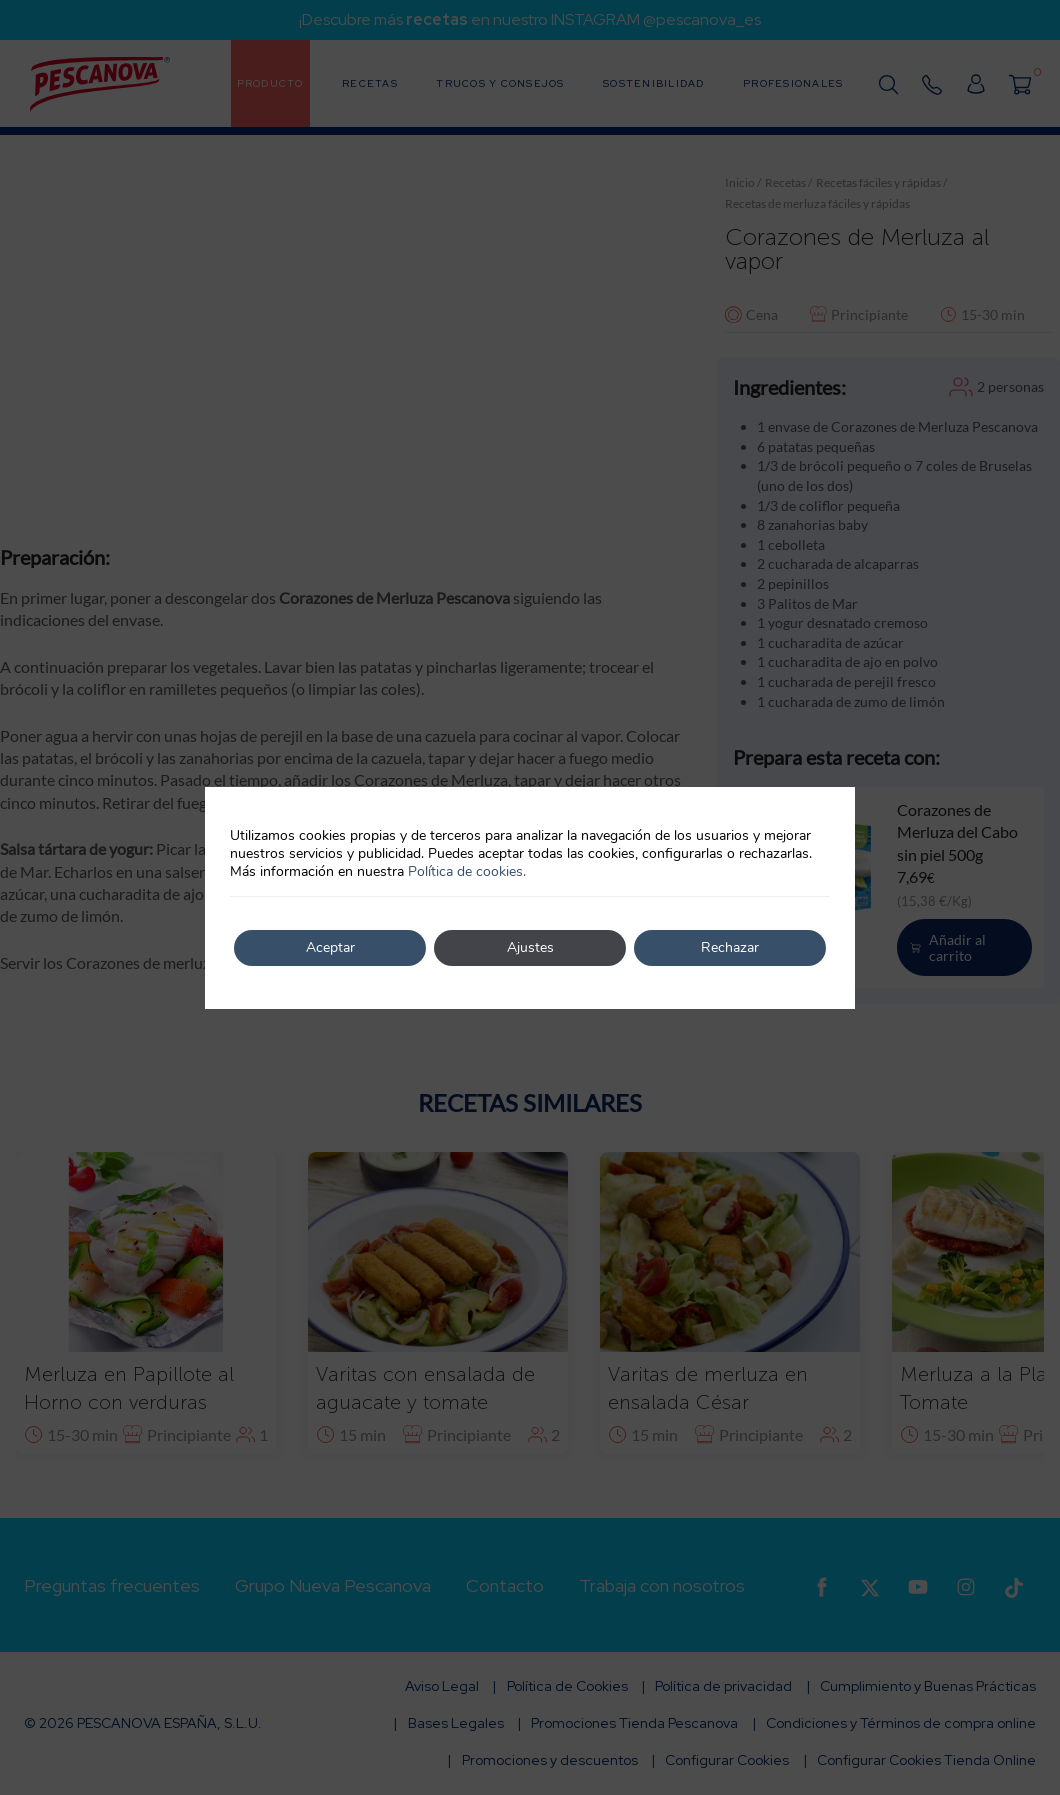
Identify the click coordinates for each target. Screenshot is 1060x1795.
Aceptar (330, 947)
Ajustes (530, 947)
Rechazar (730, 947)
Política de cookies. (467, 871)
